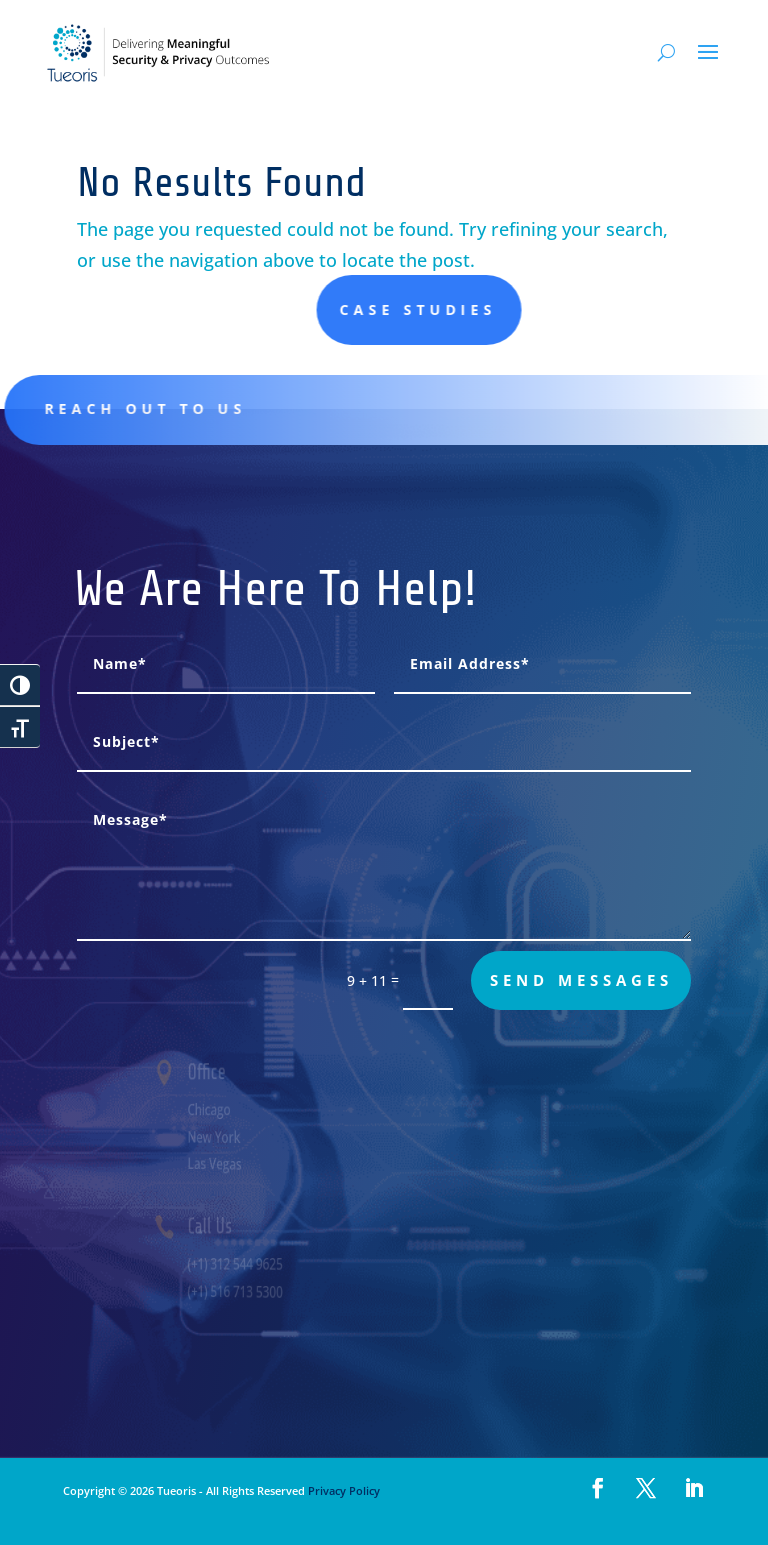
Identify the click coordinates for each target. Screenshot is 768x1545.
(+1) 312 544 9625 (251, 1263)
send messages (581, 980)
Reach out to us (159, 408)
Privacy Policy (342, 1490)
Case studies (526, 309)
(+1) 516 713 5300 (251, 1291)
